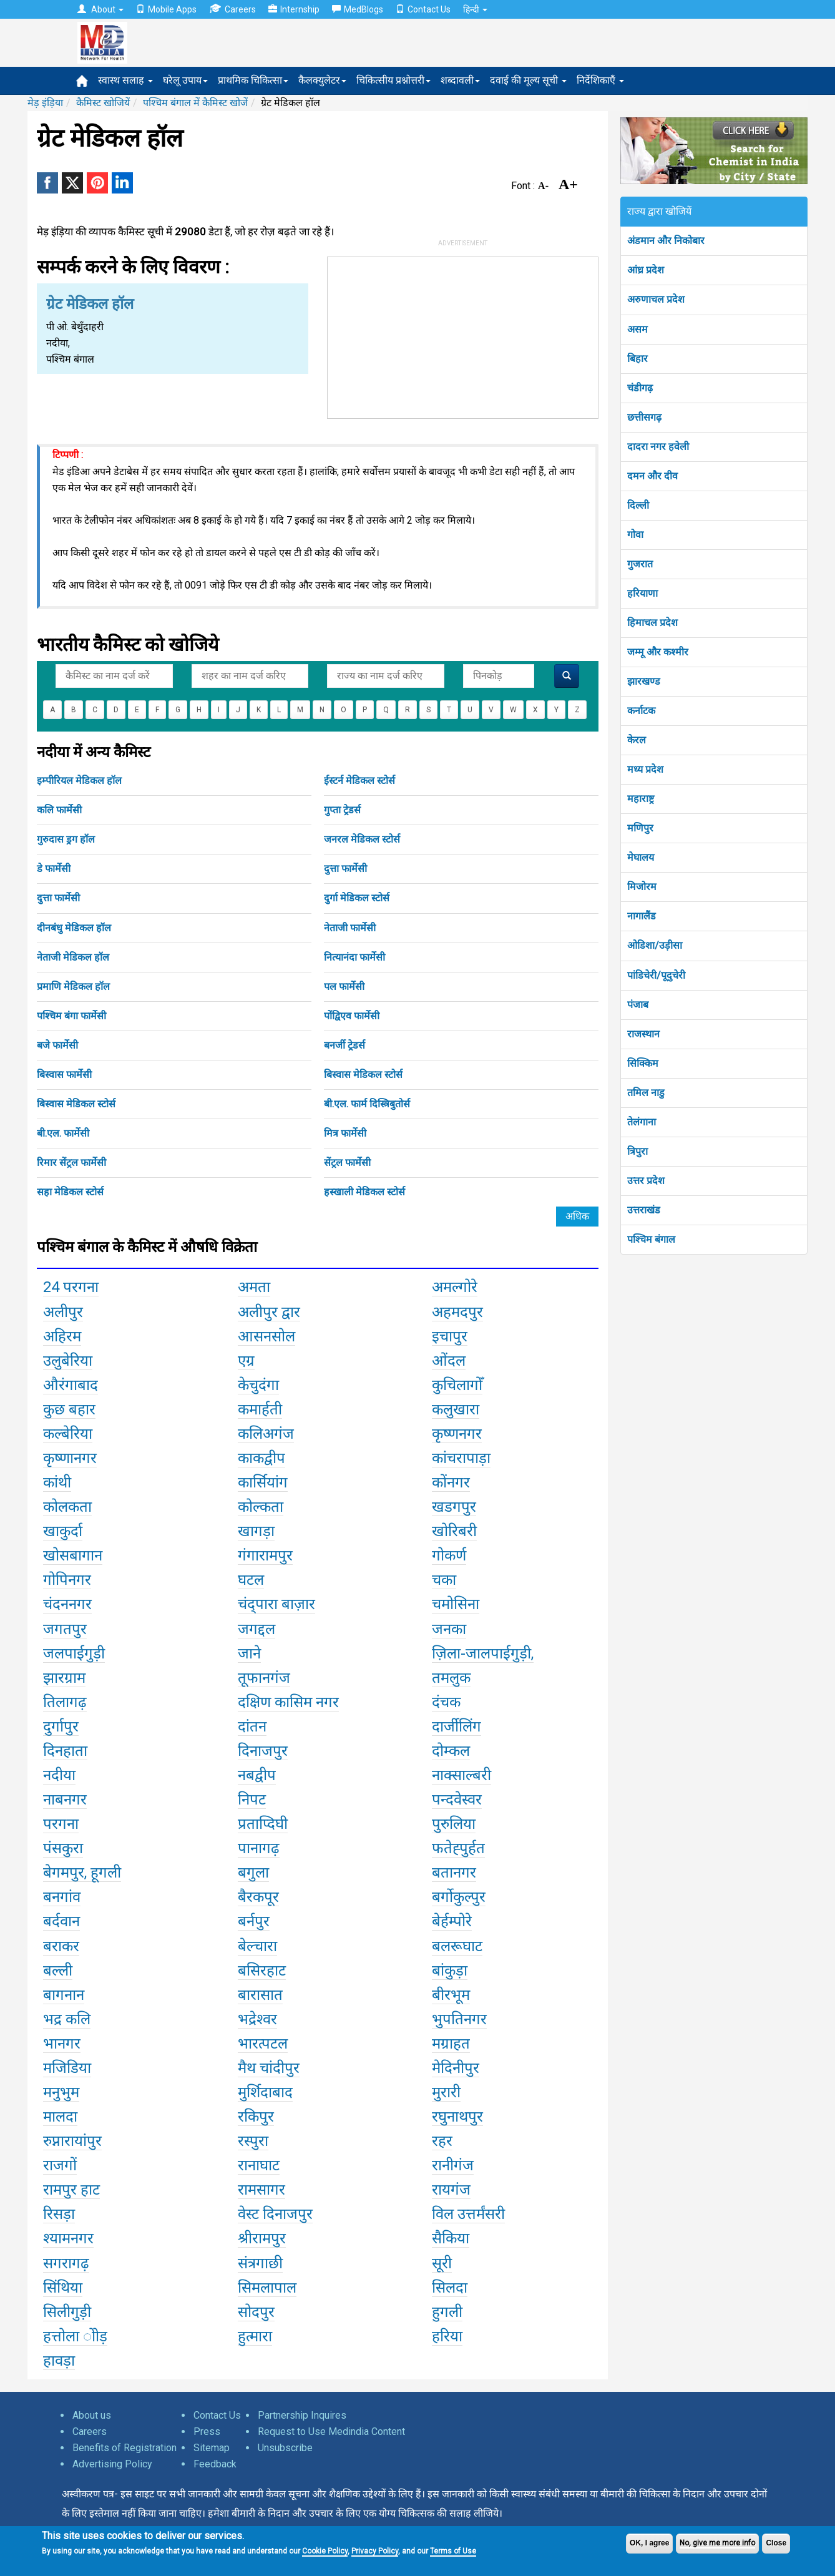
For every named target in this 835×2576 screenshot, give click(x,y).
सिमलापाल (267, 2287)
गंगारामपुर (265, 1555)
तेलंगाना (641, 1122)
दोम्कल (451, 1751)
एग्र (246, 1360)
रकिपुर (256, 2116)
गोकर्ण (449, 1555)
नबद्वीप (257, 1775)
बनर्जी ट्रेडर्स (344, 1045)
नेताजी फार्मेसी (350, 928)
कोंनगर (451, 1482)
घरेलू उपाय (185, 80)
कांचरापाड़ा (461, 1458)
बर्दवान (61, 1921)
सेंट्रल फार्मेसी (347, 1162)
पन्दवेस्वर (457, 1799)
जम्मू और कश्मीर (657, 652)
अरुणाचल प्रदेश (656, 299)
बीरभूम (451, 1995)
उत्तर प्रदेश (646, 1181)
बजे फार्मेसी (57, 1045)
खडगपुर (454, 1507)
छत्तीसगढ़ (644, 417)
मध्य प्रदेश (645, 769)
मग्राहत (451, 2043)
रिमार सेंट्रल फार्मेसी (71, 1162)
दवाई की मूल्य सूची (528, 80)
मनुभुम (61, 2092)
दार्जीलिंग (456, 1726)
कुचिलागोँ (457, 1385)
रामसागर (261, 2189)
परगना (61, 1824)
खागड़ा (256, 1531)
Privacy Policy (374, 2551)
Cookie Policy (325, 2551)
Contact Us (423, 9)
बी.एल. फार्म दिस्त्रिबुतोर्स (367, 1104)
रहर (442, 2141)
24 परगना (71, 1287)
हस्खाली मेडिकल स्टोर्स (364, 1192)
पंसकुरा (63, 1848)
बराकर (61, 1946)
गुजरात (640, 564)
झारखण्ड (643, 681)
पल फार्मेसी (344, 986)
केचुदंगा (258, 1385)
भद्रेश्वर (257, 2019)
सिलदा (449, 2287)
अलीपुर (63, 1312)
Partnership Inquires (302, 2415)
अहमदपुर (457, 1312)
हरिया (447, 2336)
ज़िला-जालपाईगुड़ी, (483, 1653)
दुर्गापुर (61, 1726)
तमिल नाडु (646, 1093)
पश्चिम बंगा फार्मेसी (71, 1016)
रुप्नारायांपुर (72, 2141)
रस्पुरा (253, 2141)
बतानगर (454, 1872)
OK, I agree (649, 2543)
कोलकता (67, 1507)
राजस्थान (643, 1034)
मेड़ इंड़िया (45, 103)
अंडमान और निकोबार (666, 241)
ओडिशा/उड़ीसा (654, 945)
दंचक (446, 1702)
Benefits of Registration (124, 2448)
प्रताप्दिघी (263, 1824)
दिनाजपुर (263, 1751)
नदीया (59, 1775)
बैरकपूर (258, 1897)
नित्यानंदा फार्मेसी (354, 957)
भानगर (62, 2043)
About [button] (100, 9)
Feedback (215, 2464)
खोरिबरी (454, 1531)
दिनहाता (65, 1751)
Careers (232, 9)
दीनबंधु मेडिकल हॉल (74, 928)
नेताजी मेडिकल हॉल (73, 957)
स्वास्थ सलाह (125, 80)
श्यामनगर (68, 2238)
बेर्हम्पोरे (452, 1921)
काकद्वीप (261, 1458)
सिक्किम (642, 1063)
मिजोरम (642, 887)
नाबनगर (65, 1799)
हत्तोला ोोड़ (75, 2336)
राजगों (60, 2165)
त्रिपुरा (637, 1151)
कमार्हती (260, 1409)
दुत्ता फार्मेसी (345, 868)
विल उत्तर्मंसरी (468, 2214)
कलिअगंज (266, 1433)
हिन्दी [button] (475, 9)
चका (444, 1580)
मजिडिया (67, 2068)
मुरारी (446, 2092)
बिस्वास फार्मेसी (64, 1074)
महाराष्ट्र (640, 799)
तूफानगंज (264, 1678)
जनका (449, 1629)
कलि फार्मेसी (59, 810)
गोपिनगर (67, 1580)
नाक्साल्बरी (461, 1775)
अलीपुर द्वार (269, 1312)
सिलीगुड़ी (67, 2312)
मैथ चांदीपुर (269, 2068)
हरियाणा (642, 593)
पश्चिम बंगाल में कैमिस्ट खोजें (195, 103)
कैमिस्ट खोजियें (103, 103)
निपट (252, 1799)
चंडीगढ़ (640, 388)
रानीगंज (453, 2165)
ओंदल (449, 1360)
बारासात (260, 1995)
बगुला (253, 1872)
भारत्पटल (263, 2043)
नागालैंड (641, 916)
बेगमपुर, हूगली (82, 1872)
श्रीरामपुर (262, 2238)
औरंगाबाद (70, 1385)
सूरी (442, 2263)
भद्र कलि (66, 2019)
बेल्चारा (257, 1946)
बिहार (637, 359)
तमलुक (451, 1678)
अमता (254, 1287)
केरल (636, 740)
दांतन (252, 1726)
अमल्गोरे (454, 1287)
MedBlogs (357, 9)
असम (637, 329)
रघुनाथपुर (457, 2116)
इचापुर (449, 1336)
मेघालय (640, 857)
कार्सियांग (263, 1482)
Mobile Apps (166, 9)
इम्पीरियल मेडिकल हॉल (79, 780)
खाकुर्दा (62, 1531)
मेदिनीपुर (455, 2068)
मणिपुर (640, 828)
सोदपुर (256, 2312)
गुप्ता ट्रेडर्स (342, 810)
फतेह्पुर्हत (458, 1848)
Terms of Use (453, 2551)
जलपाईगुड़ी (74, 1653)
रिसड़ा (59, 2214)
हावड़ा (59, 2360)
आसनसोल (266, 1336)
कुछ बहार (69, 1409)
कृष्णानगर (70, 1458)
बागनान (63, 1995)
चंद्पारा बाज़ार (276, 1604)
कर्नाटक (641, 711)
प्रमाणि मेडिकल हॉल (73, 986)
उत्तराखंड (643, 1210)
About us (91, 2415)
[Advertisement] (463, 335)
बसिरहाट (262, 1970)
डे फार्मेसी (54, 868)
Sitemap (211, 2448)
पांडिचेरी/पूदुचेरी (656, 975)
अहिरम (62, 1336)
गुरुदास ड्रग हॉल (66, 839)
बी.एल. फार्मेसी (63, 1133)
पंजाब (637, 1005)
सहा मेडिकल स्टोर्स (70, 1192)
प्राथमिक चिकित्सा (253, 80)
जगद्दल (256, 1629)
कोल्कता (260, 1507)
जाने (249, 1653)
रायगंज (451, 2189)
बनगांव (62, 1897)
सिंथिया (62, 2287)
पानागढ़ (259, 1848)
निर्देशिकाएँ (600, 80)
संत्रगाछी (260, 2263)
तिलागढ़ (65, 1702)
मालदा (60, 2116)
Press (206, 2431)
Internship (294, 9)
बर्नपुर (254, 1921)
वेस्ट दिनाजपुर (275, 2214)
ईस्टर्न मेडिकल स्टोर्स (359, 780)
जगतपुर (65, 1629)
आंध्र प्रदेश (645, 270)
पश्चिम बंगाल (651, 1239)
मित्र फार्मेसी (345, 1133)
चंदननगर (67, 1604)
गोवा (635, 535)
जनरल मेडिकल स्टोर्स (362, 839)
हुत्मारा (255, 2336)
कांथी (57, 1482)
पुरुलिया (454, 1824)
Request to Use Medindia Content (331, 2431)
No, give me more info (717, 2543)
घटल (251, 1580)
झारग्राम (64, 1678)
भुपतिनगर (459, 2019)
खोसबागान (72, 1555)
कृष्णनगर (457, 1433)
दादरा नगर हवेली (658, 447)
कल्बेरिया (67, 1433)
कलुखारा (455, 1409)
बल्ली (57, 1970)
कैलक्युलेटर (322, 80)
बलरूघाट (457, 1946)
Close (776, 2543)
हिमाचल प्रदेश (652, 623)
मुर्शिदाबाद (265, 2092)
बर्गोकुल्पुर (459, 1897)
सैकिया (450, 2238)
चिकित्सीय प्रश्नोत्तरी (393, 80)
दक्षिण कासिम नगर (288, 1702)
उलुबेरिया (67, 1360)
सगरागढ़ (66, 2263)
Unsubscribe (285, 2448)
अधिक (577, 1216)
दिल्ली (638, 505)
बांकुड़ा (449, 1970)
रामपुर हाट (71, 2189)
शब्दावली (460, 80)
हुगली (447, 2312)
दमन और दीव (652, 476)
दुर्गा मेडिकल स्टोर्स (356, 898)
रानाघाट (259, 2165)
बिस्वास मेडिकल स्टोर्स (363, 1074)
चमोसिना (455, 1604)
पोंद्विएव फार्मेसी (351, 1016)
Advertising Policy (112, 2464)
